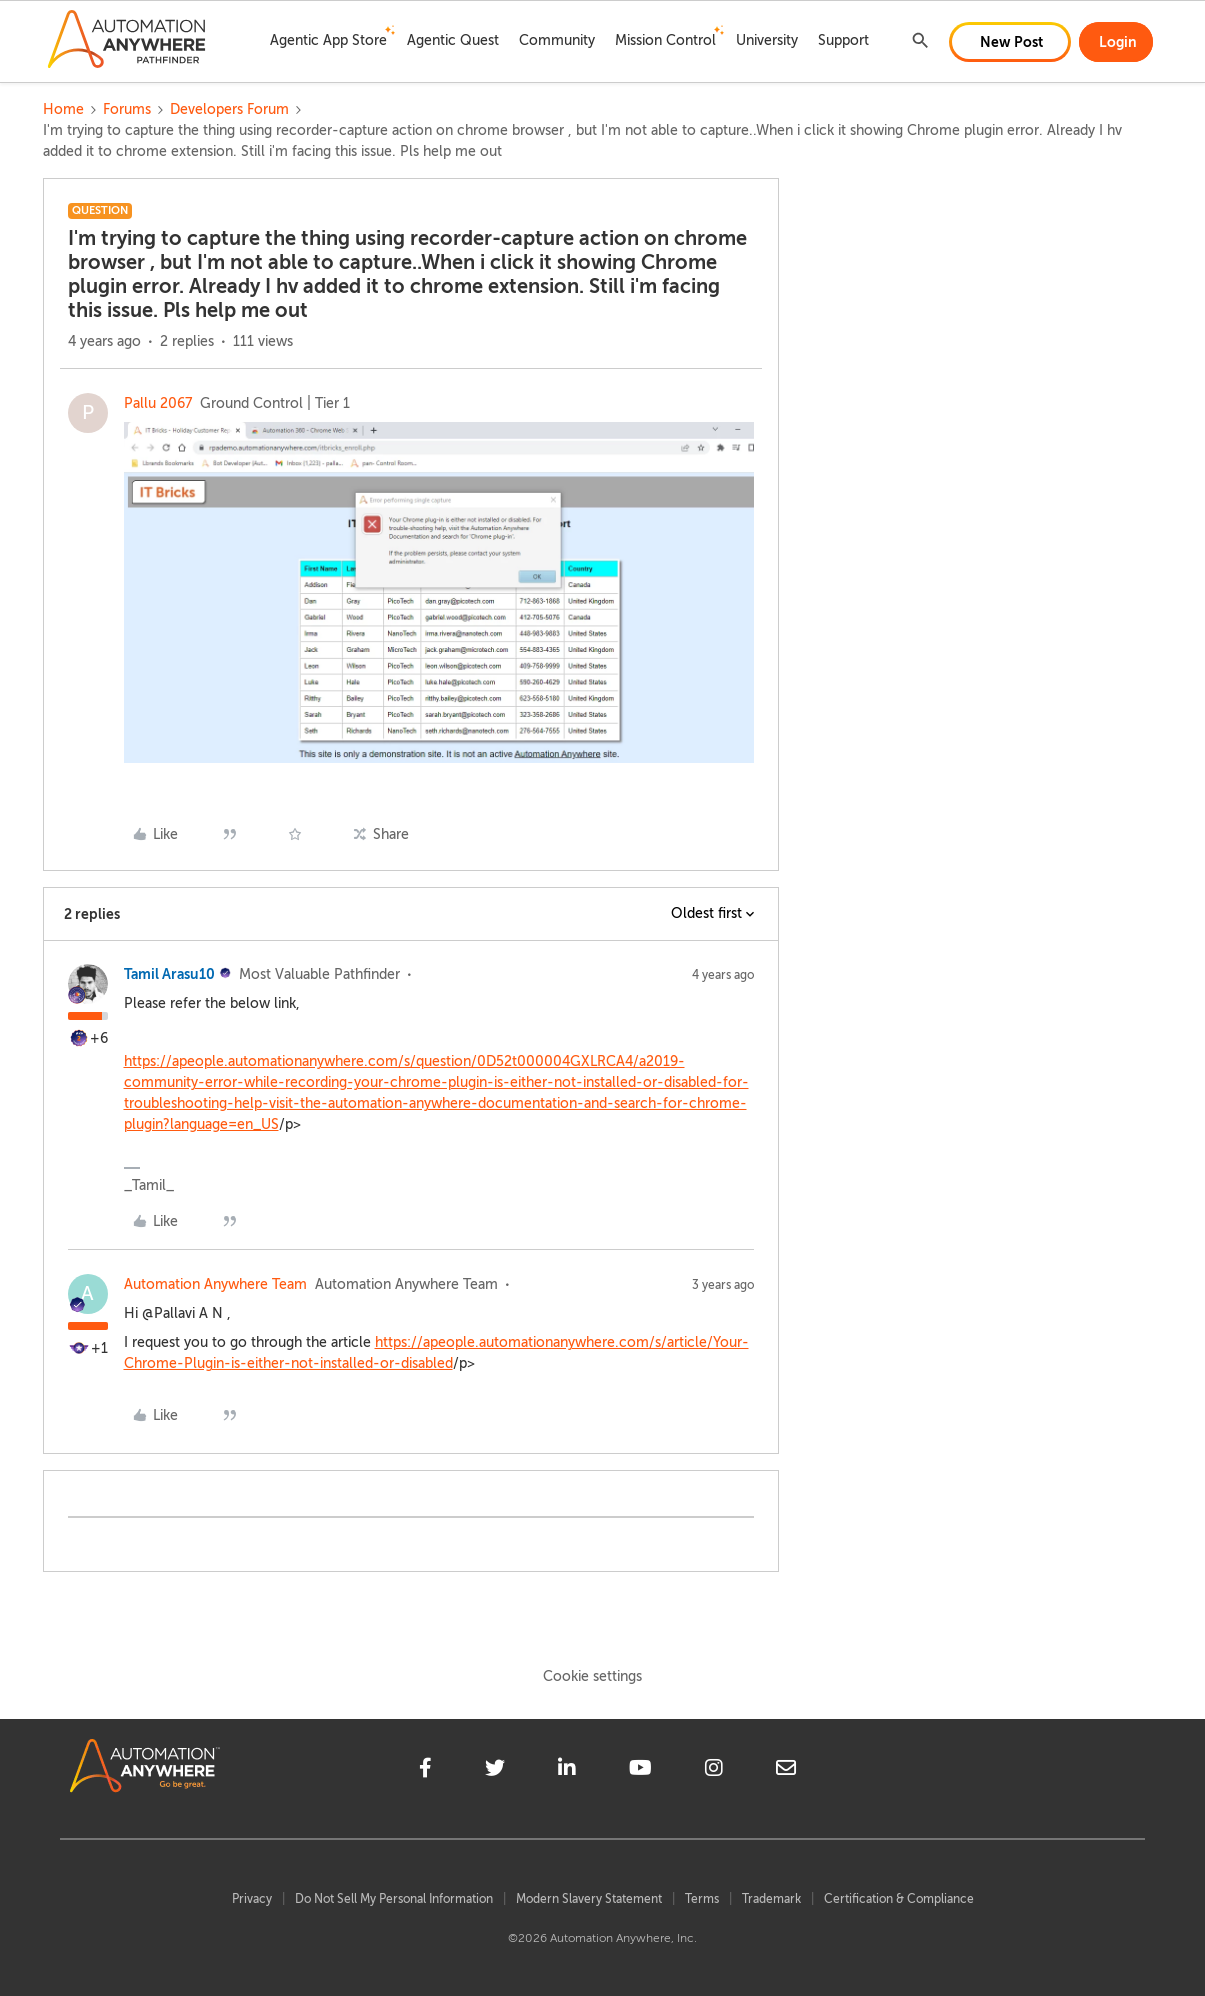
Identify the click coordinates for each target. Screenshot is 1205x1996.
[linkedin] (567, 1771)
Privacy (252, 1899)
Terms (702, 1899)
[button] (1010, 42)
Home (63, 109)
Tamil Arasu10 (169, 974)
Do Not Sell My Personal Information (394, 1899)
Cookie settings (592, 1676)
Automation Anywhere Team (215, 1284)
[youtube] (640, 1771)
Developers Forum (229, 109)
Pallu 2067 (158, 403)
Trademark (771, 1899)
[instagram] (714, 1771)
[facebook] (425, 1771)
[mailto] (786, 1771)
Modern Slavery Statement (589, 1899)
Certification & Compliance (899, 1899)
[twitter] (495, 1771)
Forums (127, 109)
